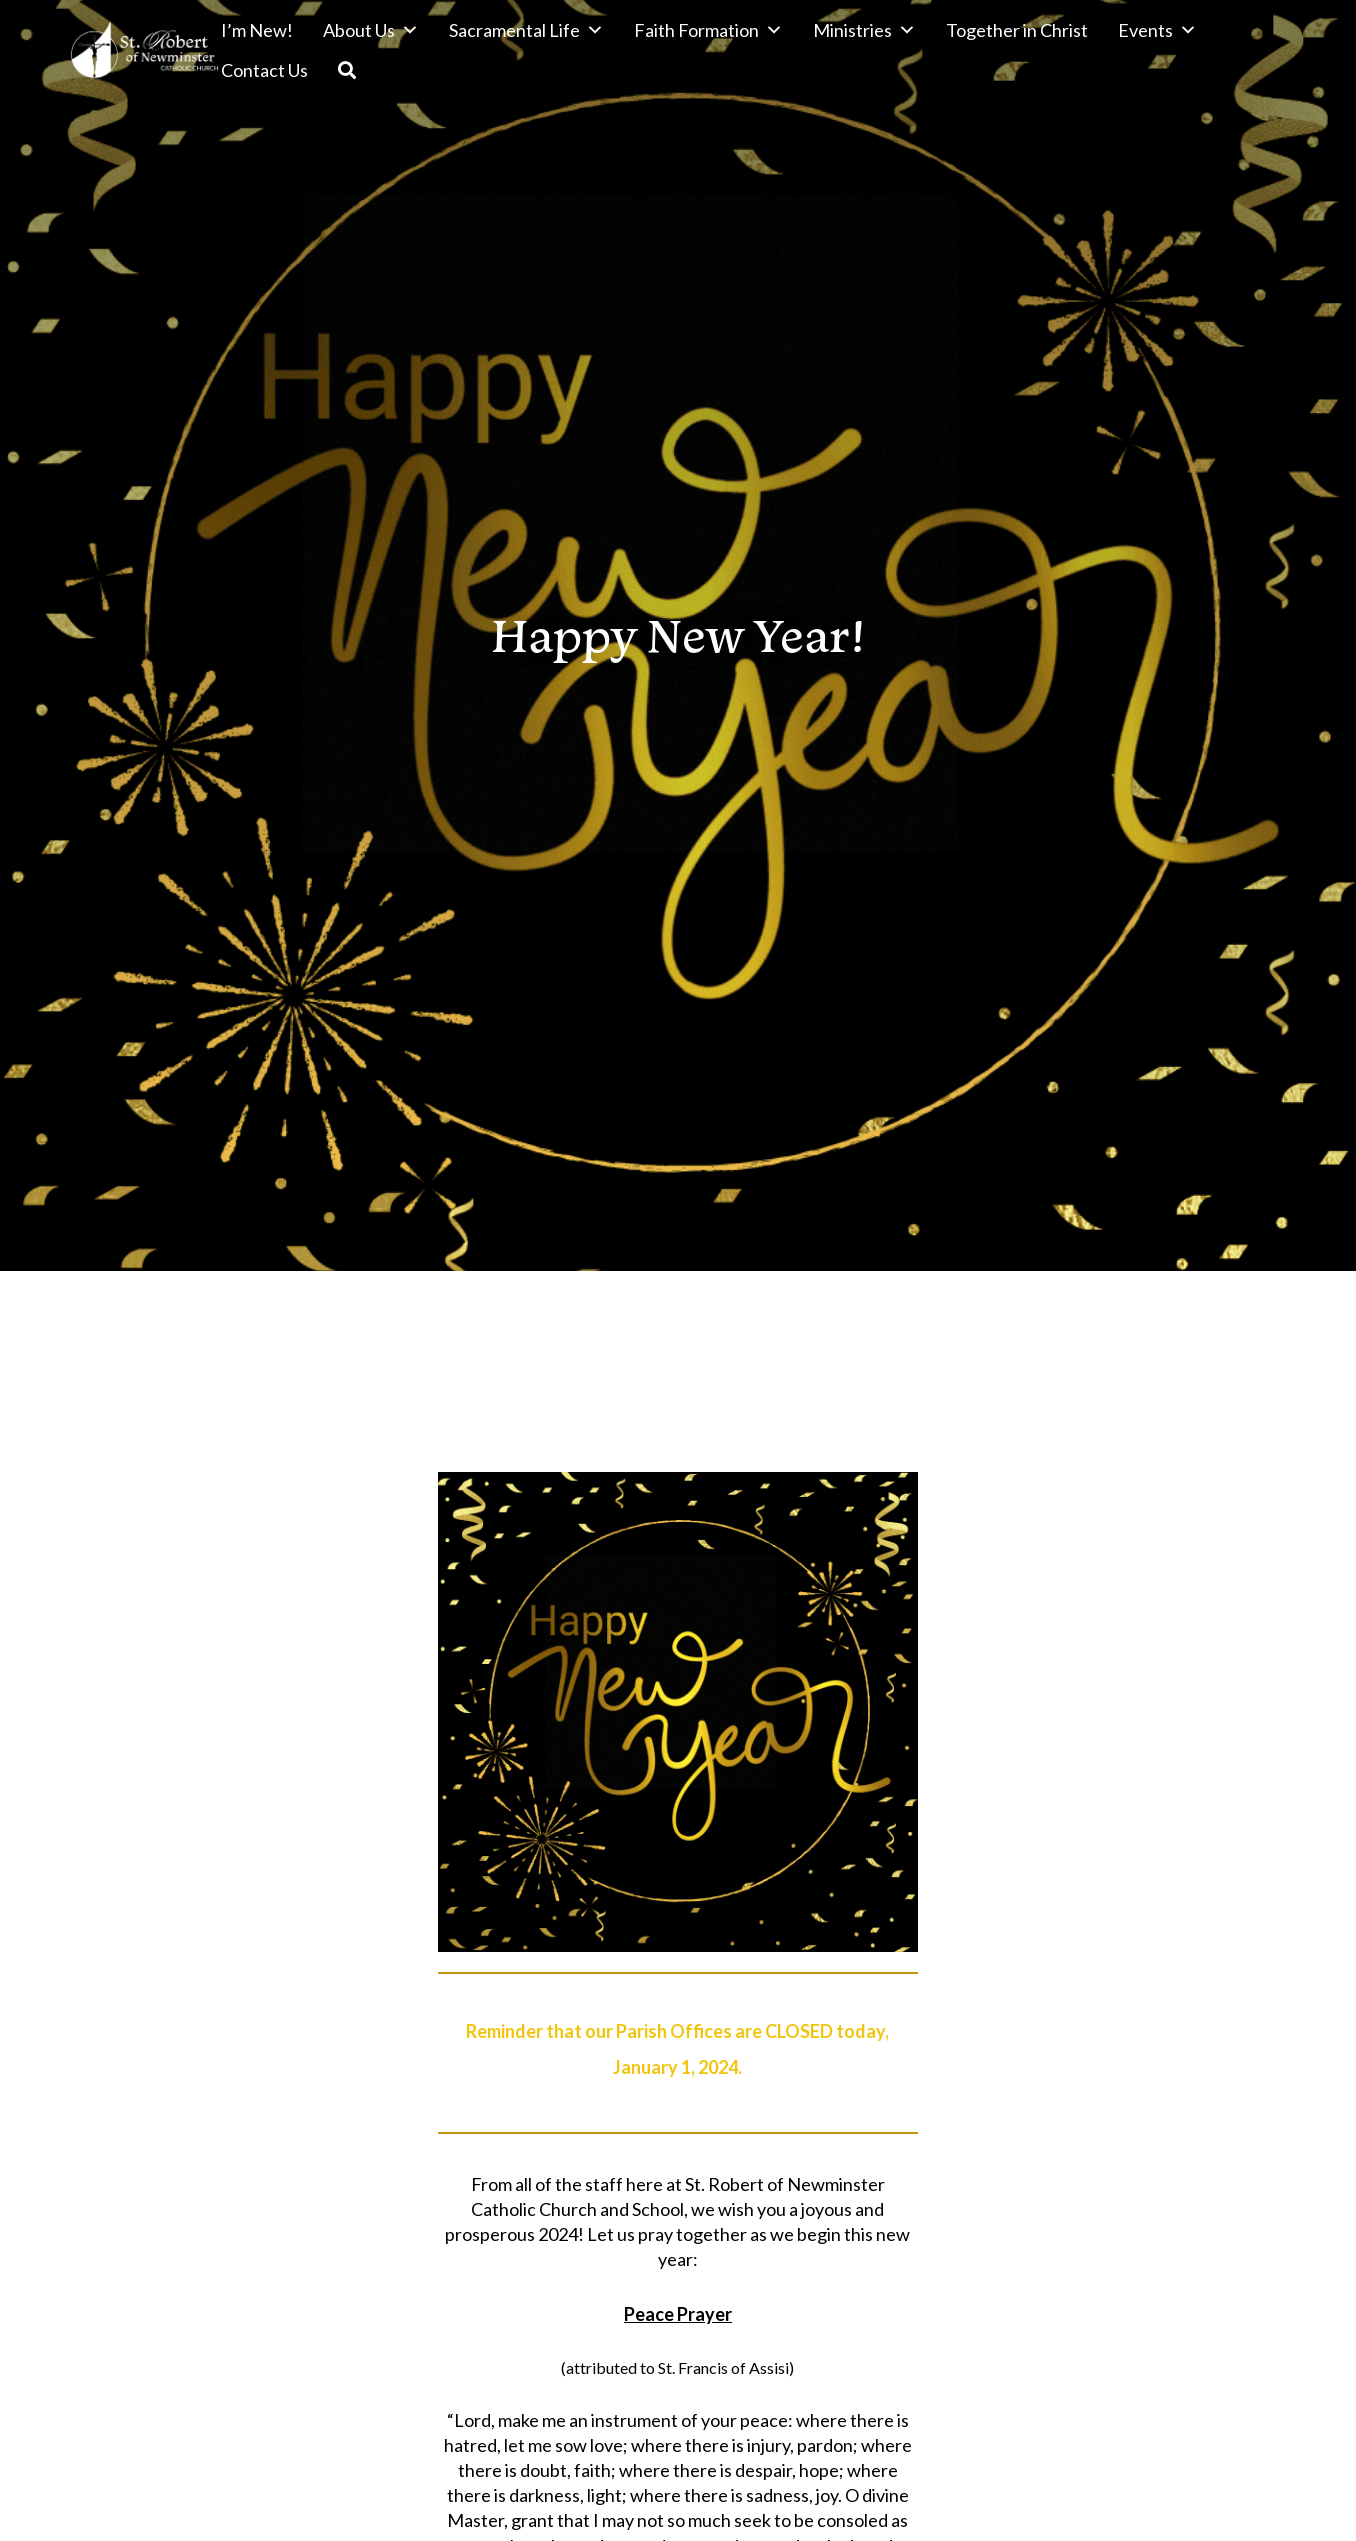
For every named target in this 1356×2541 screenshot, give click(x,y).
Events (1157, 30)
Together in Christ (1017, 30)
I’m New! (257, 30)
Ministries (864, 30)
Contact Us (264, 70)
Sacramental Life (526, 30)
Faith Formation (708, 30)
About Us (371, 30)
